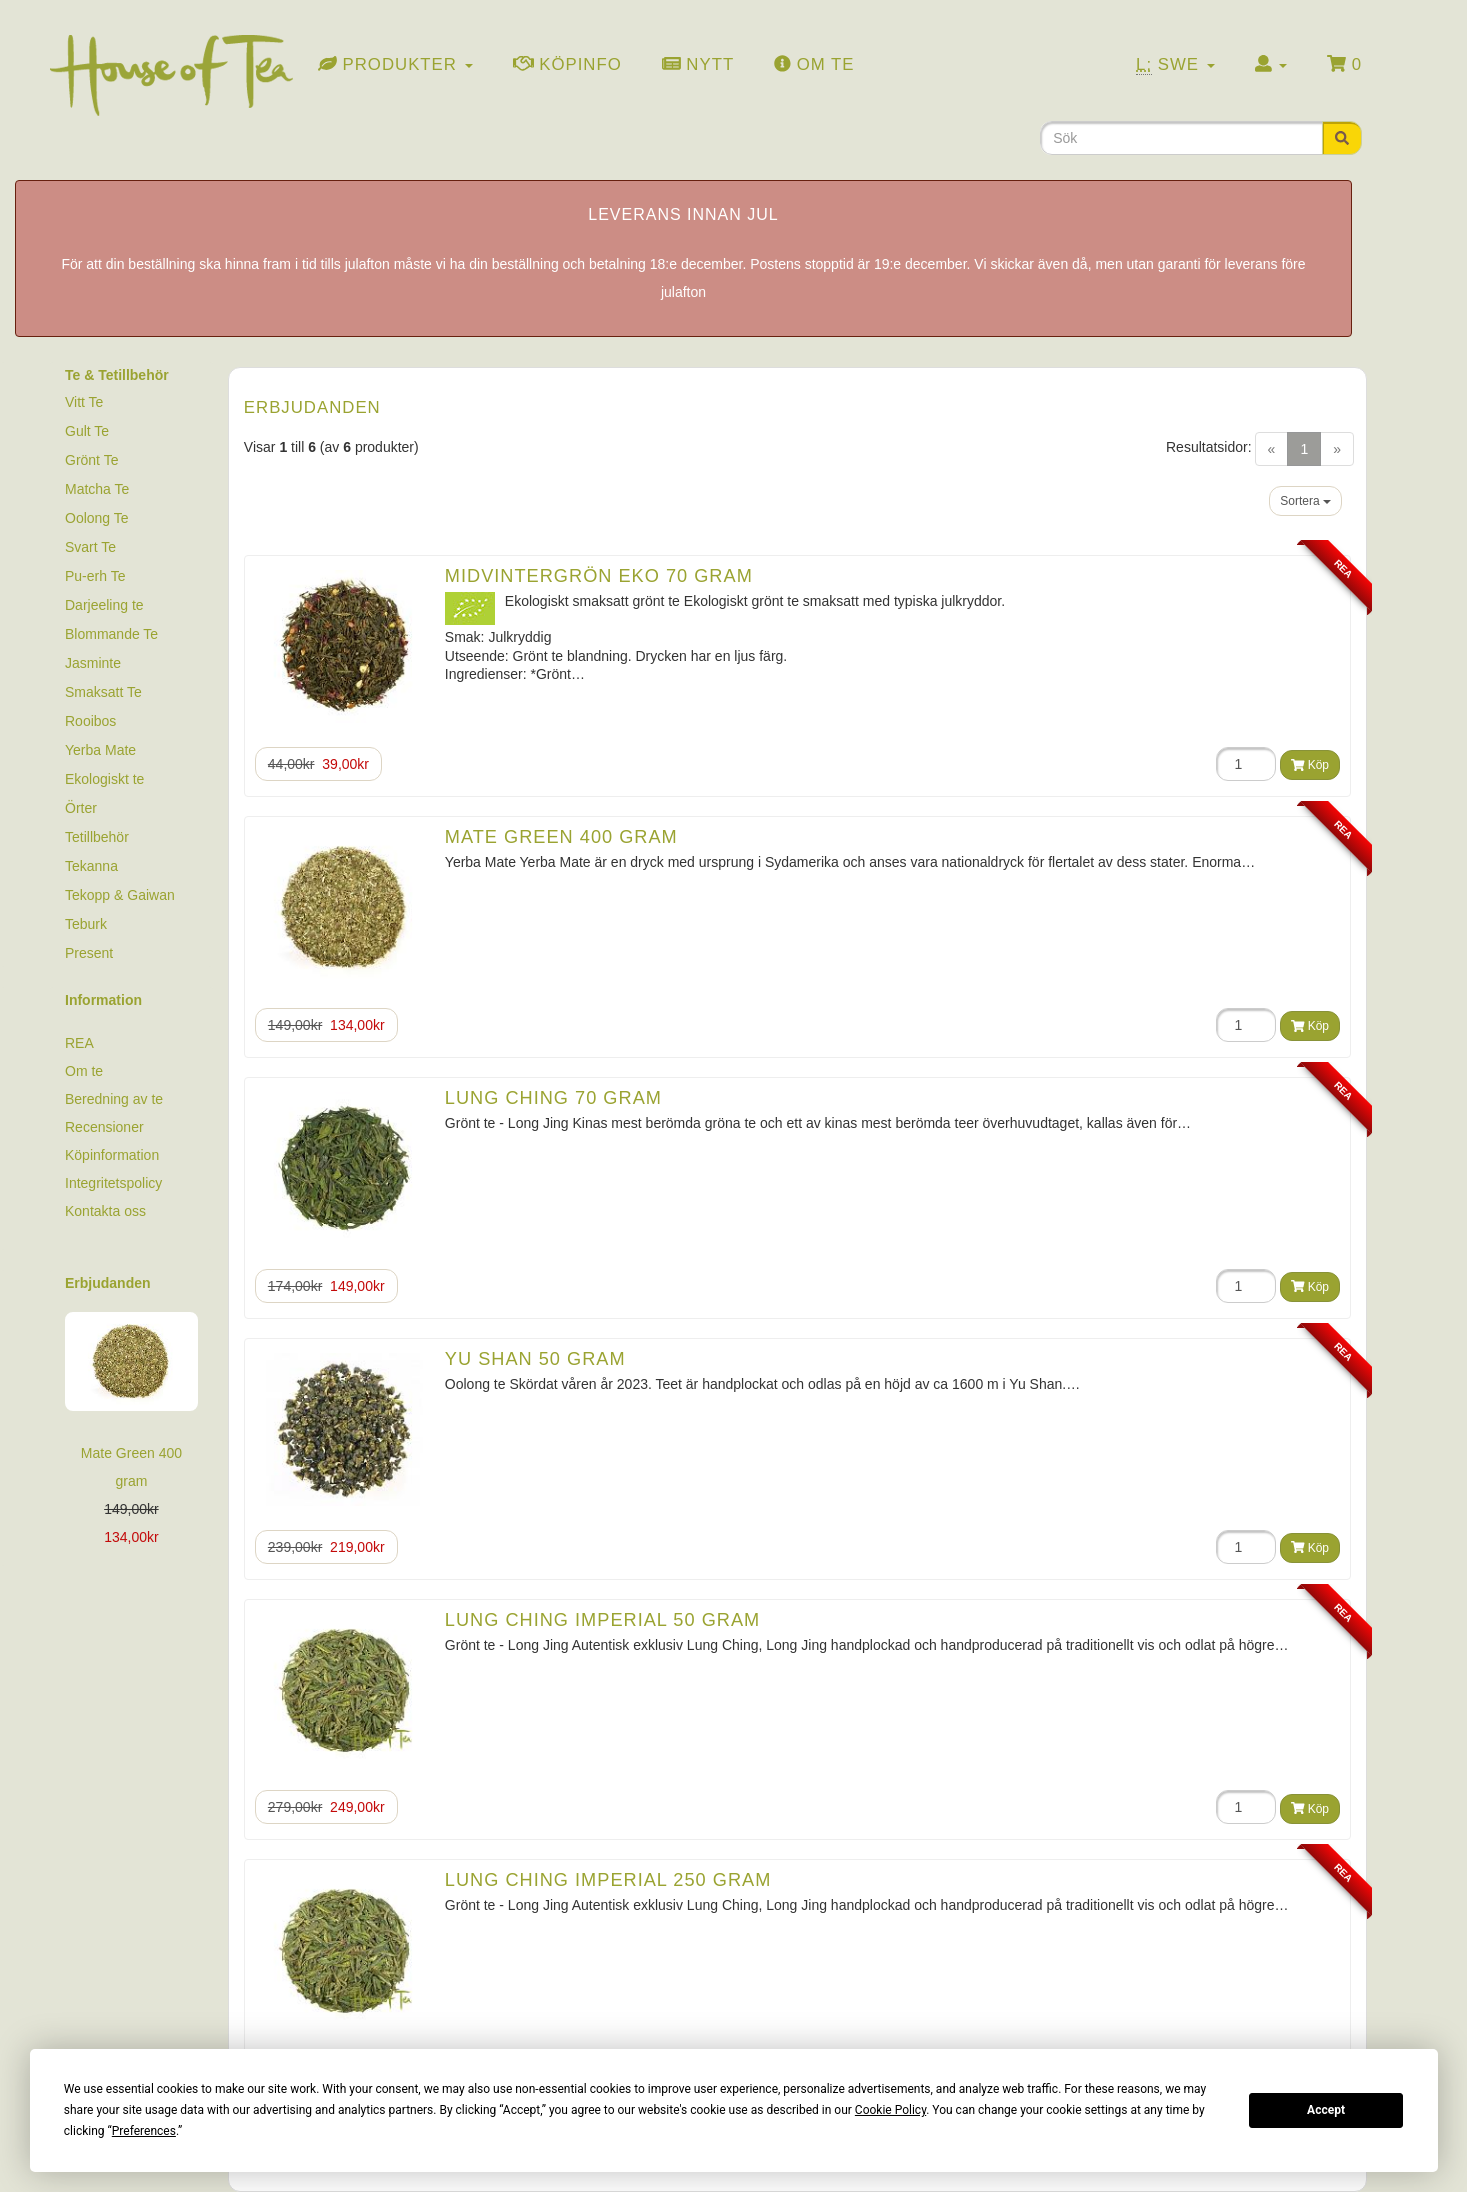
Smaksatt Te (103, 692)
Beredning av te (114, 1099)
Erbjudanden (108, 1283)
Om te (84, 1071)
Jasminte (93, 663)
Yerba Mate (100, 750)
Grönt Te (91, 460)
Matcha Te (97, 489)
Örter (81, 808)
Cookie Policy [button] (890, 2110)
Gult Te (87, 431)
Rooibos (90, 721)
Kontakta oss (105, 1211)
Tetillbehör (97, 837)
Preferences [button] (144, 2131)
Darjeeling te (104, 605)
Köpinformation (112, 1155)
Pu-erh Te (95, 576)
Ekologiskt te (104, 779)
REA (79, 1043)
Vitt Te (84, 402)
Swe (1175, 65)
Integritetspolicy (113, 1183)
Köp (1310, 765)
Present (89, 953)
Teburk (86, 924)
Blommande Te (111, 634)
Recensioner (104, 1127)
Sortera (1305, 501)
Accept (1326, 2110)
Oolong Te (97, 518)
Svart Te (90, 547)
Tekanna (91, 866)
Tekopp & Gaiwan (120, 895)
